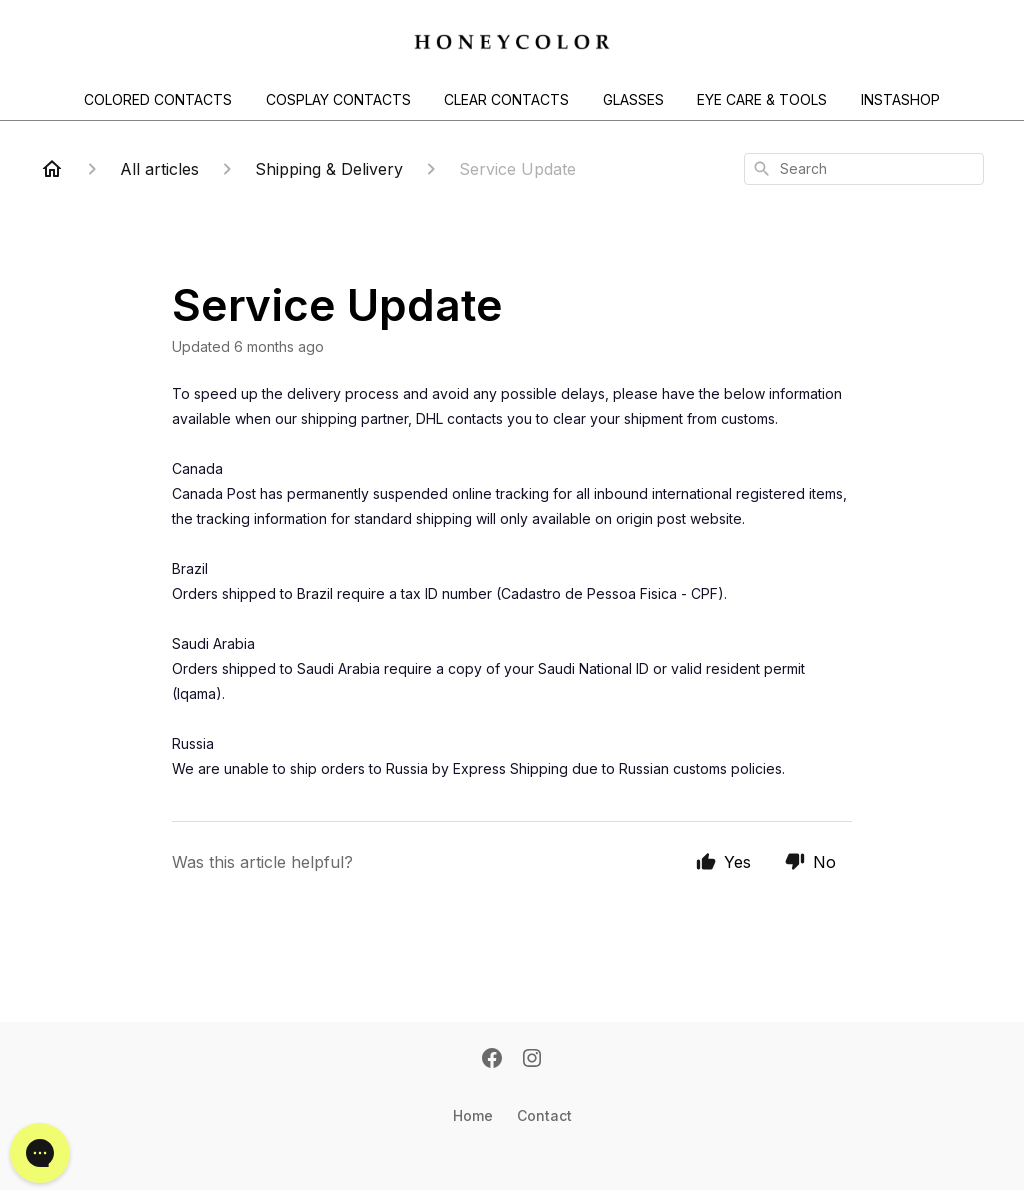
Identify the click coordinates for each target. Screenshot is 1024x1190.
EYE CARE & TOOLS (762, 99)
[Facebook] (492, 1060)
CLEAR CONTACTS (506, 99)
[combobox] (864, 169)
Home (473, 1115)
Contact (544, 1115)
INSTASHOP (900, 99)
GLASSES (633, 99)
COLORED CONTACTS (158, 99)
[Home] (52, 169)
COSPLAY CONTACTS (338, 99)
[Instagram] (532, 1060)
